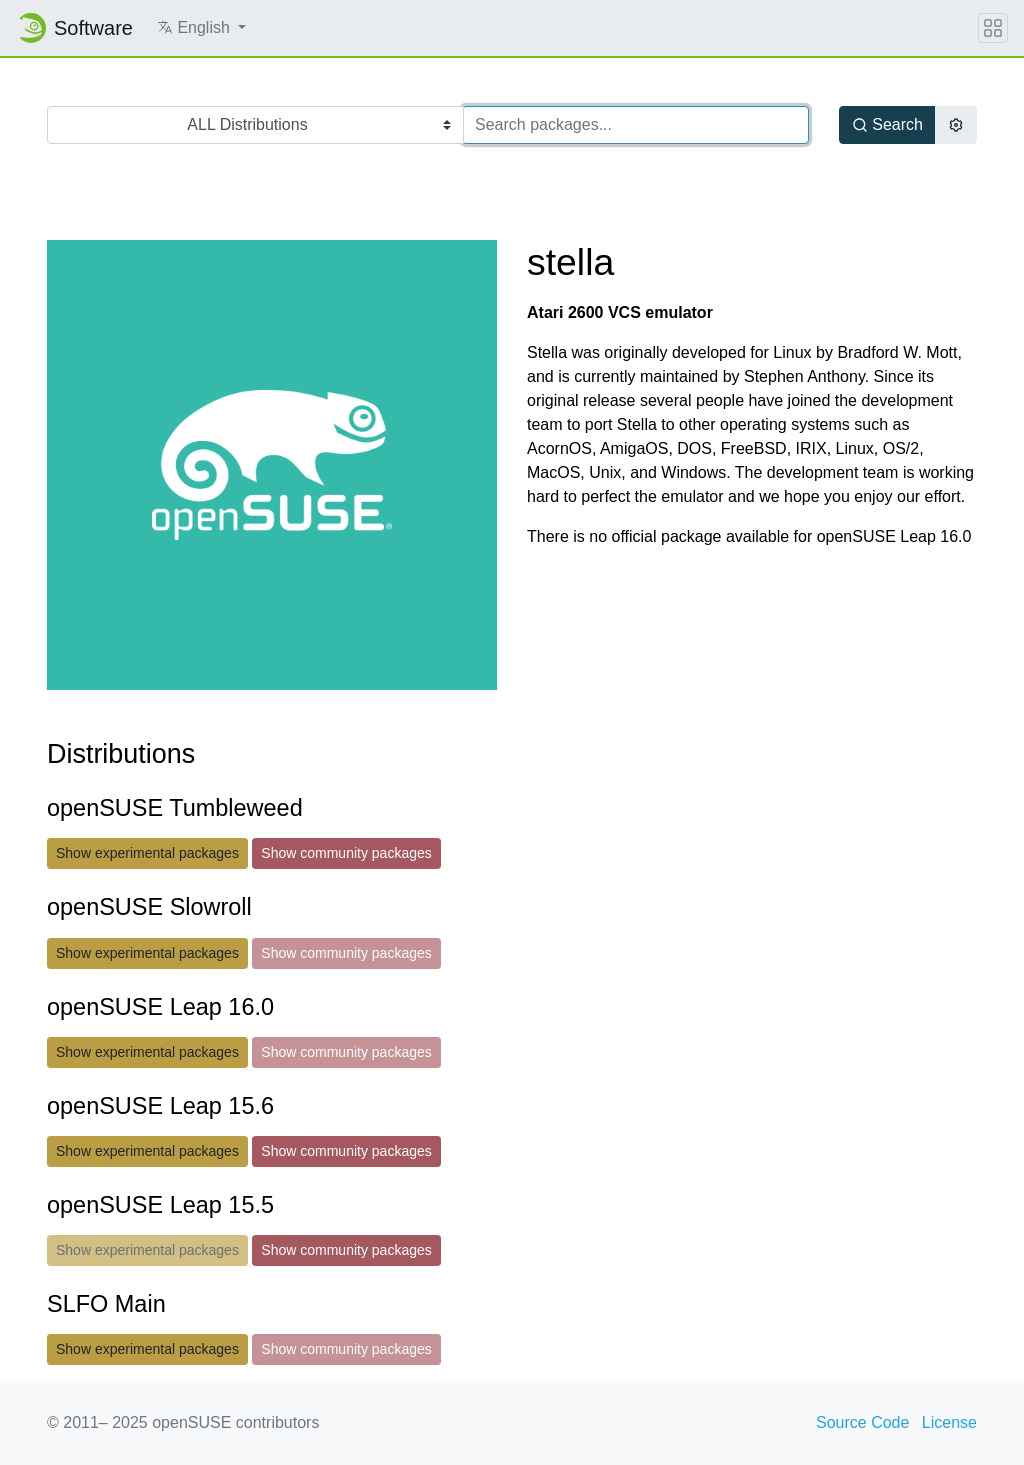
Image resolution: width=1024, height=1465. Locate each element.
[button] (201, 28)
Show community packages (346, 853)
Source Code (862, 1422)
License (949, 1422)
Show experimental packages (147, 853)
